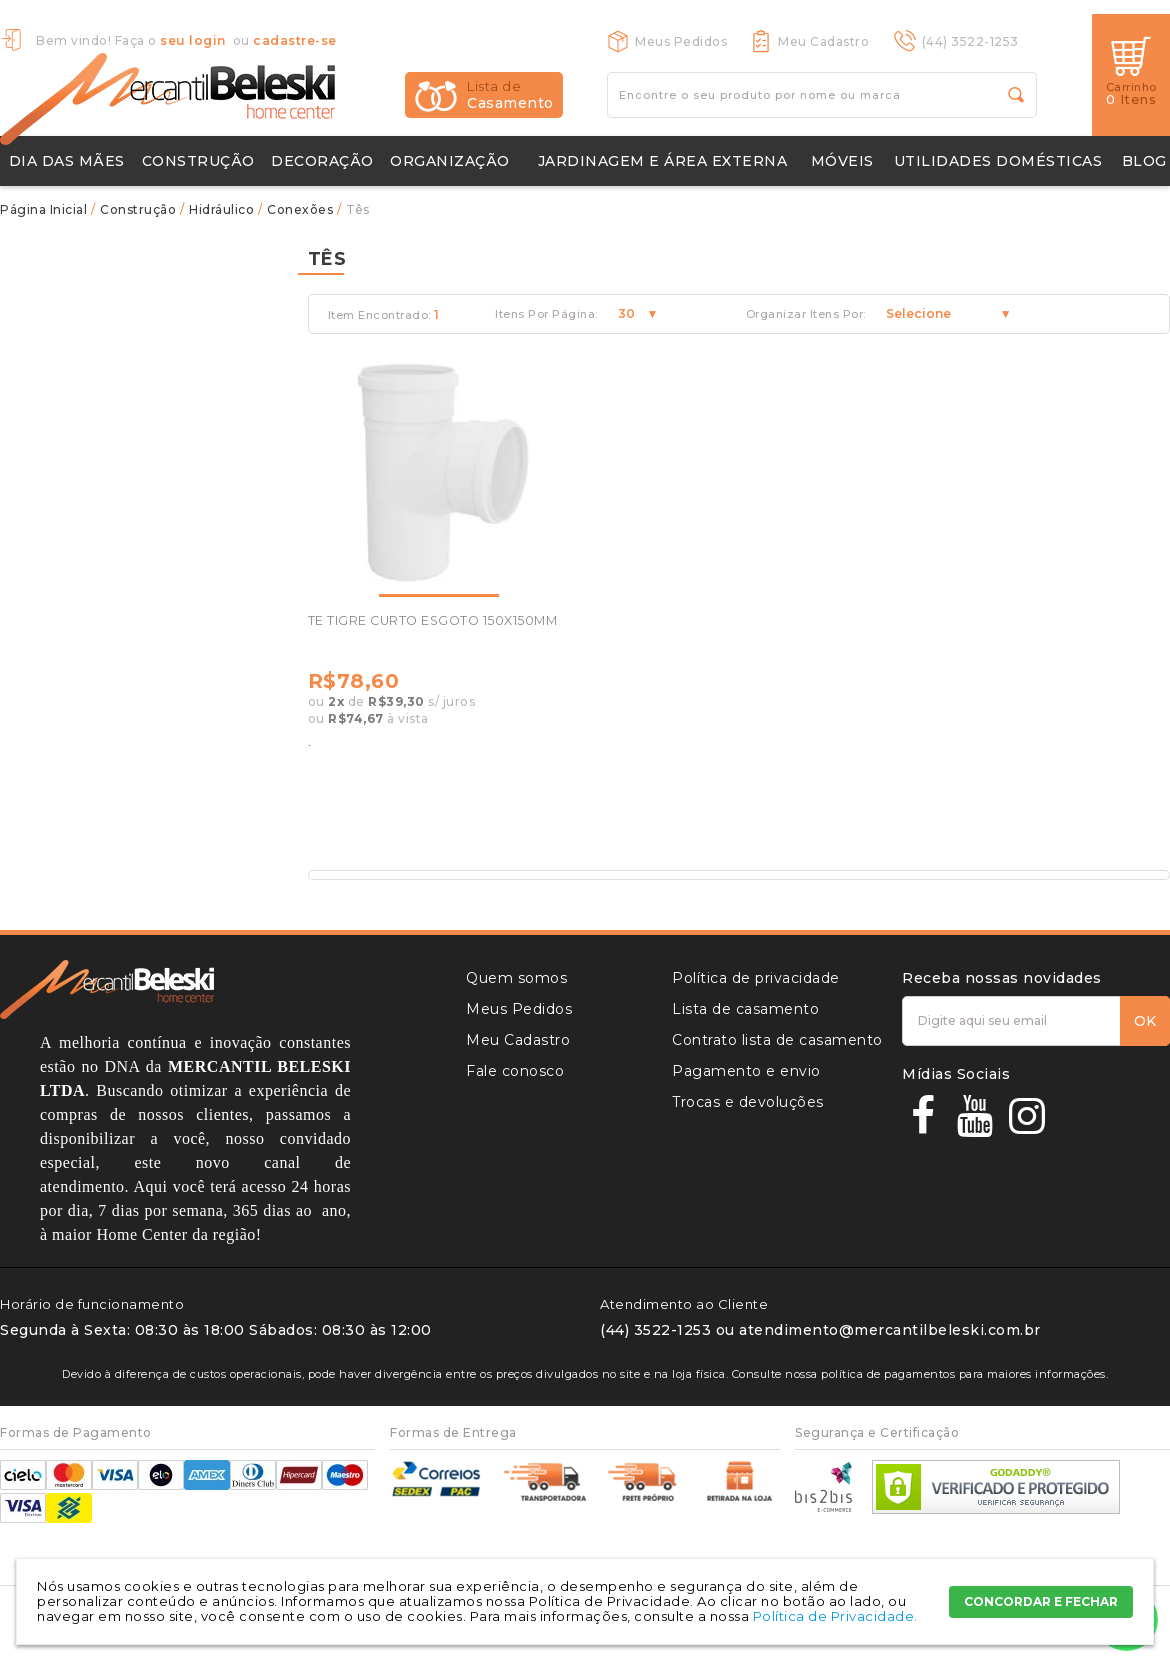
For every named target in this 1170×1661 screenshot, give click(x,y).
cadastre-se (295, 40)
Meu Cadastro (823, 41)
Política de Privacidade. (835, 1616)
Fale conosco (515, 1071)
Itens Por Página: (546, 314)
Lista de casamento (745, 1009)
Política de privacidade (756, 978)
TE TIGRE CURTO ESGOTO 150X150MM (433, 620)
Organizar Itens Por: (806, 314)
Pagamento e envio (746, 1071)
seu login (193, 40)
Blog (1144, 161)
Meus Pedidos (681, 41)
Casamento (510, 95)
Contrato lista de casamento (777, 1040)
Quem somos (516, 978)
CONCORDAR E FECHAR (1041, 1601)
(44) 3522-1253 (970, 41)
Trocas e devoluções (748, 1102)
